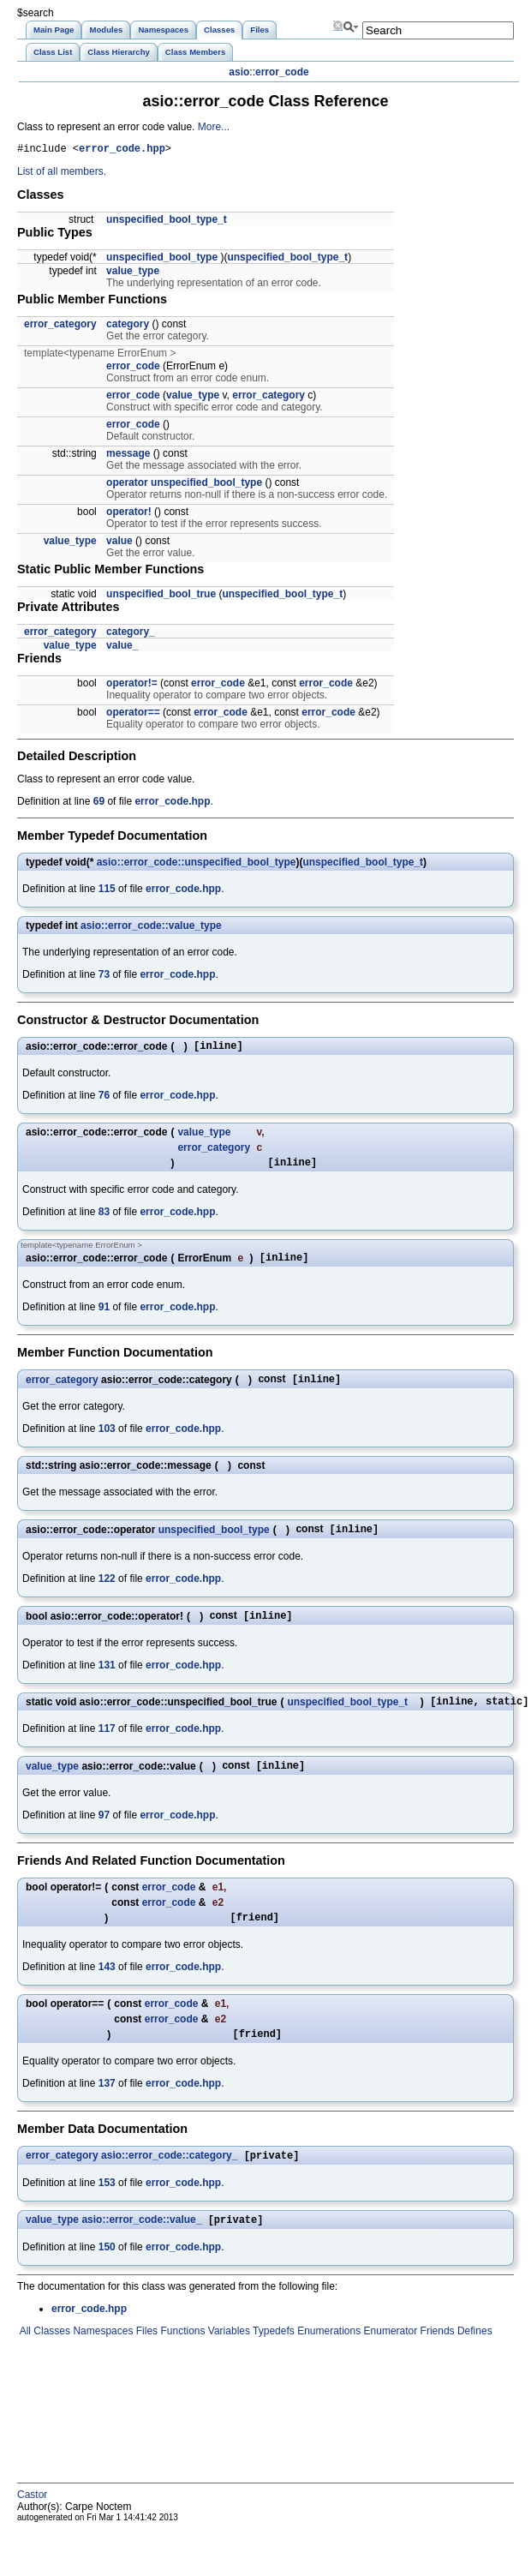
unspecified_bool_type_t (166, 222)
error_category (60, 326)
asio (239, 72)
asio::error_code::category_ (169, 2182)
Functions (181, 2359)
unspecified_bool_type (162, 260)
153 (107, 2209)
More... (214, 127)
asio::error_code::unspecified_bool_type (196, 865)
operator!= (132, 686)
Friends (435, 2359)
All (24, 2359)
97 (104, 1835)
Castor (32, 2523)
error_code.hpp (122, 150)
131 (107, 1680)
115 (107, 891)
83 (104, 1219)
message (128, 456)
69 (98, 804)
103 (107, 1441)
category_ (130, 634)
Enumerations (328, 2359)
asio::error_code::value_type (151, 928)
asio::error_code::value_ (141, 2248)
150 (107, 2275)
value (119, 543)
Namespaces (101, 2359)
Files (145, 2359)
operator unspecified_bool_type (184, 485)
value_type (132, 273)
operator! (129, 514)
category (127, 326)
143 (107, 1989)
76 (104, 1100)
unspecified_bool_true (161, 596)
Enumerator (389, 2359)
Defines (473, 2359)
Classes (50, 2359)
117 (107, 1746)
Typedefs (272, 2359)
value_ (122, 648)
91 (104, 1317)
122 (107, 1592)
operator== (133, 715)
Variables (227, 2359)
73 (104, 977)
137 (107, 2108)
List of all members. (61, 174)
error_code (282, 72)
